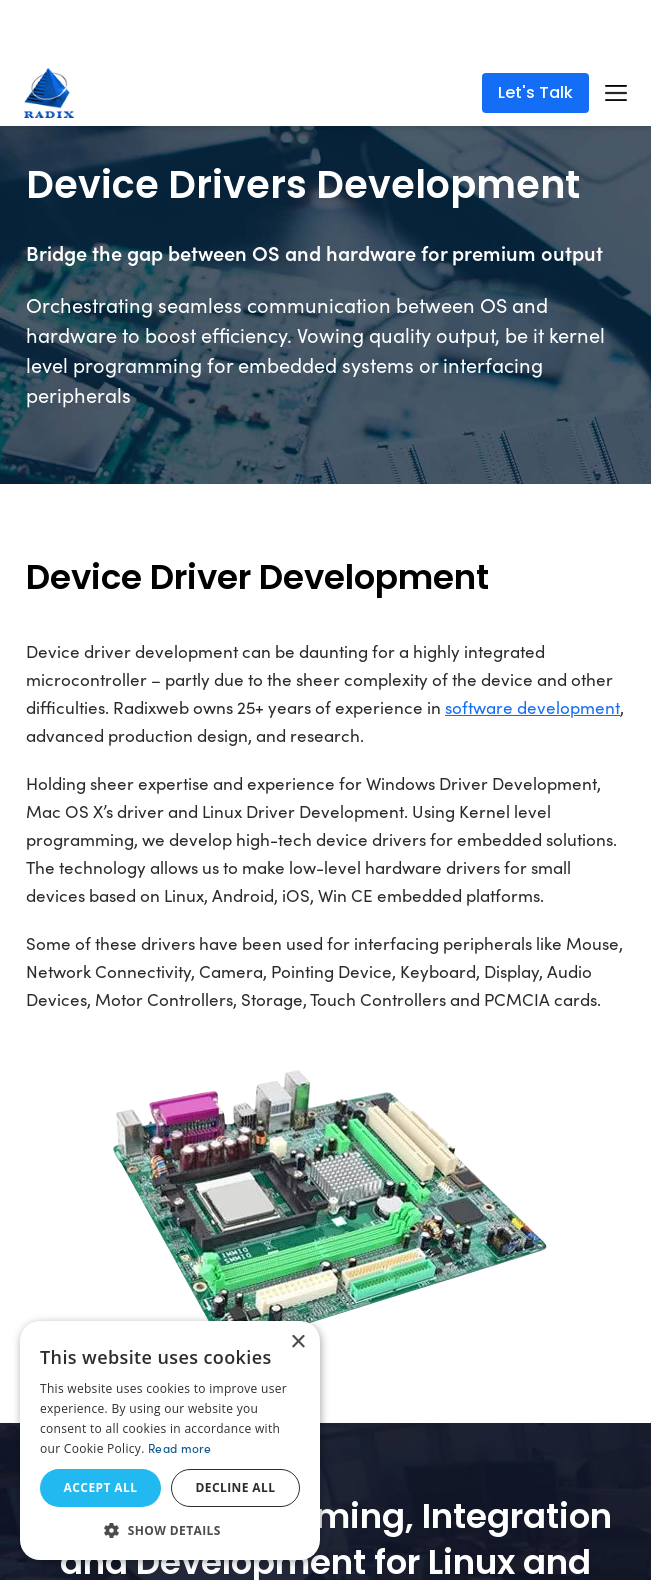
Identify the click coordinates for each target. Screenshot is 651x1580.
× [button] (297, 1342)
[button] (170, 1530)
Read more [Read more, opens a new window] (180, 1448)
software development (532, 707)
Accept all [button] (101, 1487)
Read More (386, 38)
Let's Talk (535, 92)
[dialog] (170, 1440)
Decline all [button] (236, 1487)
